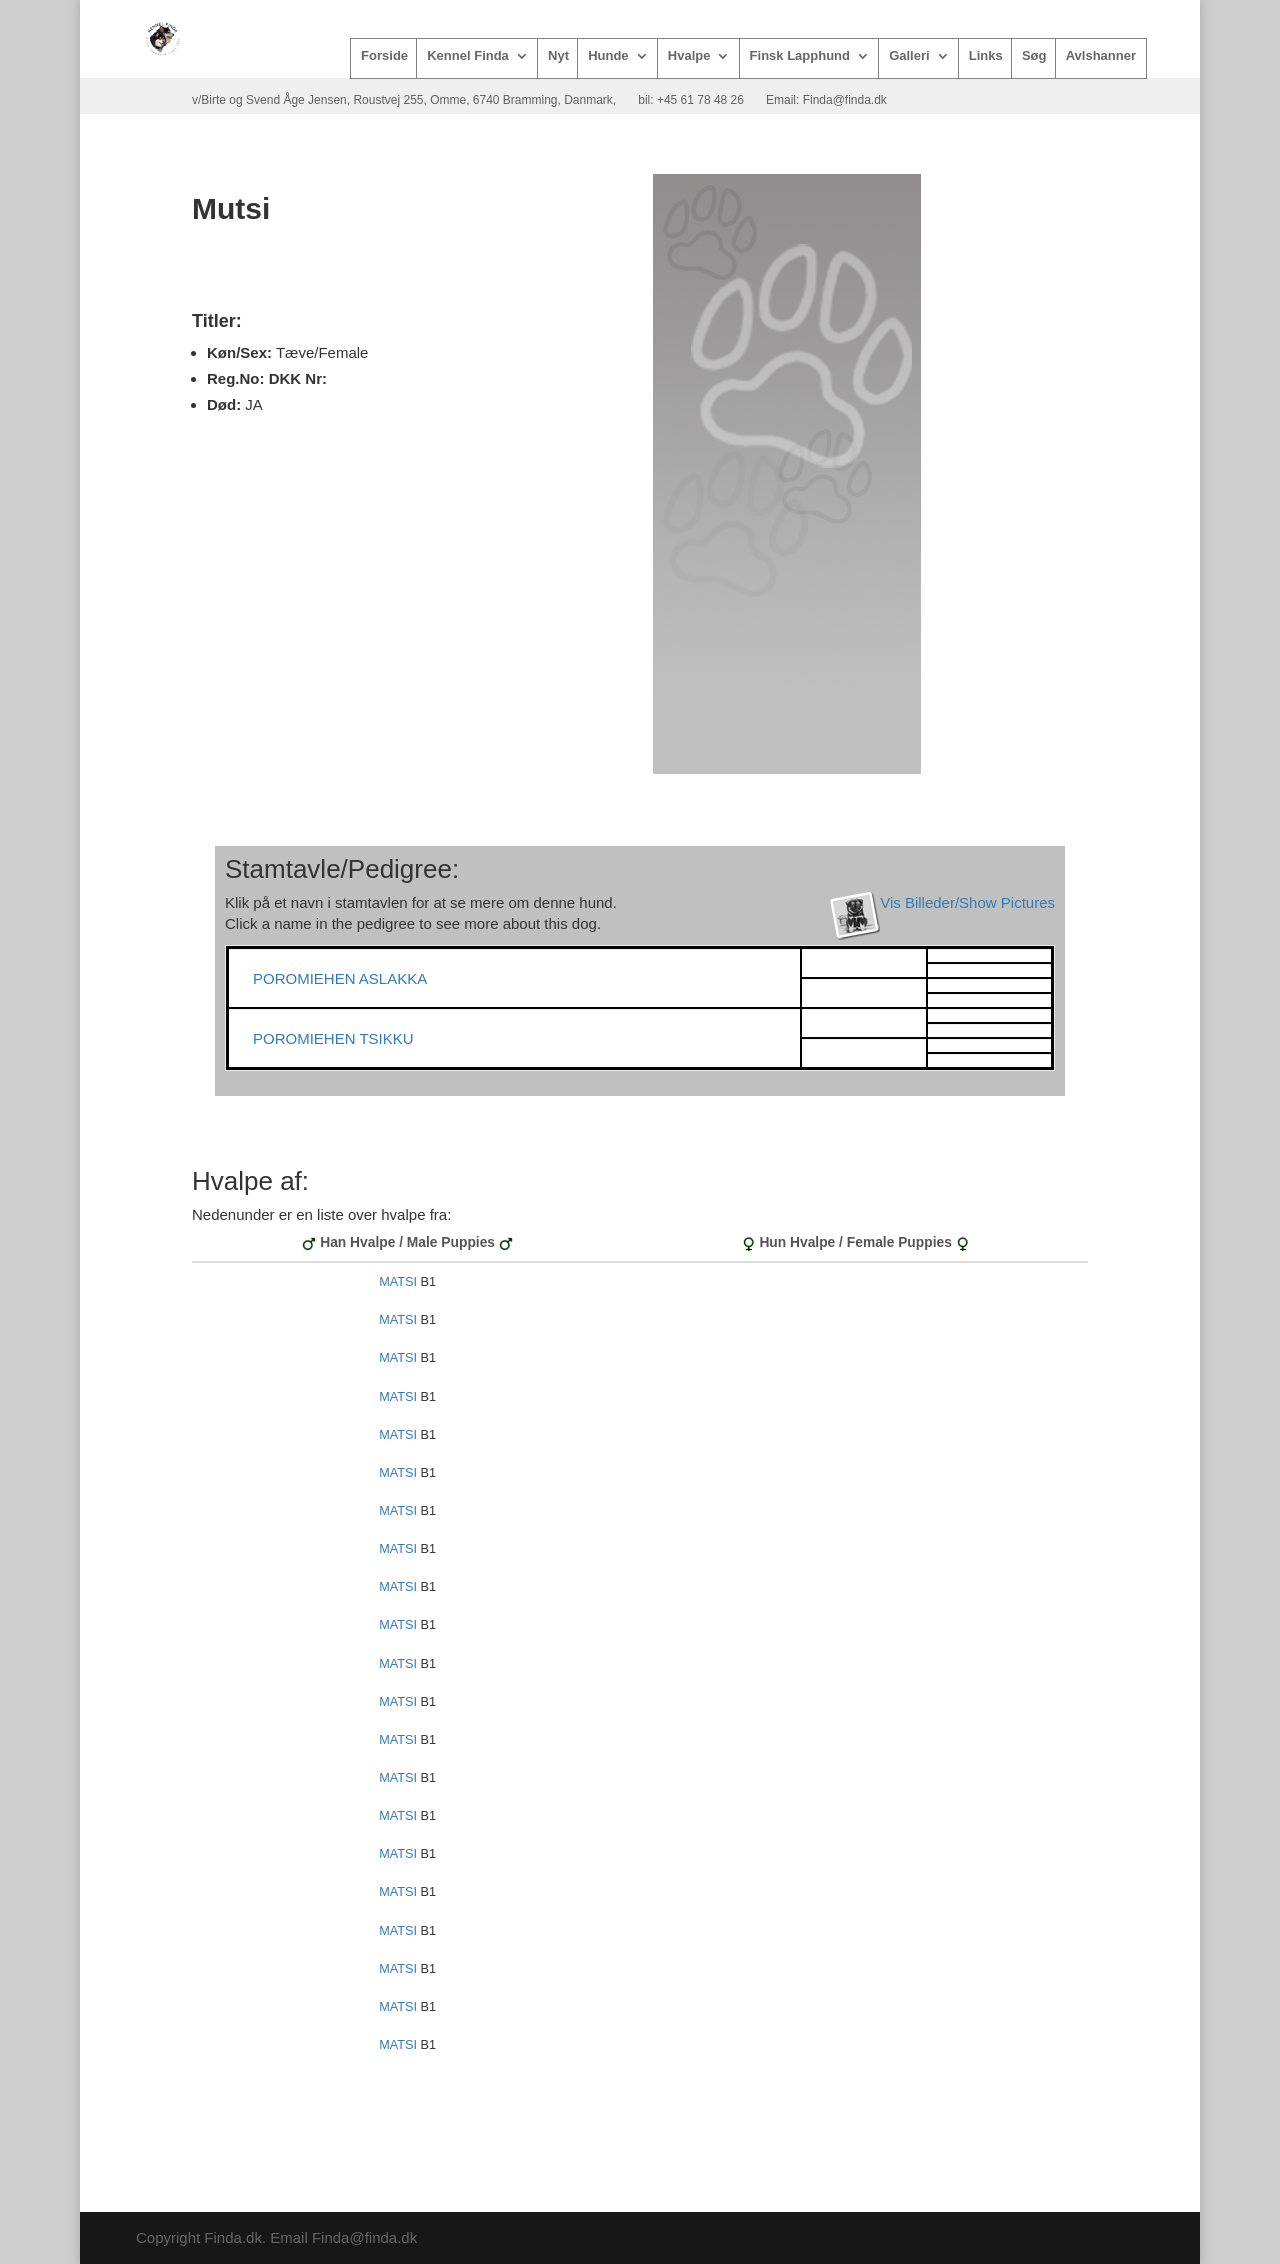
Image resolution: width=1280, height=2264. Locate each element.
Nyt (558, 56)
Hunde (608, 56)
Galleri (909, 56)
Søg (1034, 56)
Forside (384, 56)
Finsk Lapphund (800, 56)
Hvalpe (689, 56)
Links (986, 56)
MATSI (398, 1282)
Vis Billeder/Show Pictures (967, 902)
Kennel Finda (468, 56)
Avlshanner (1101, 56)
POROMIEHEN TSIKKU (333, 1038)
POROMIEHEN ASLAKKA (340, 978)
